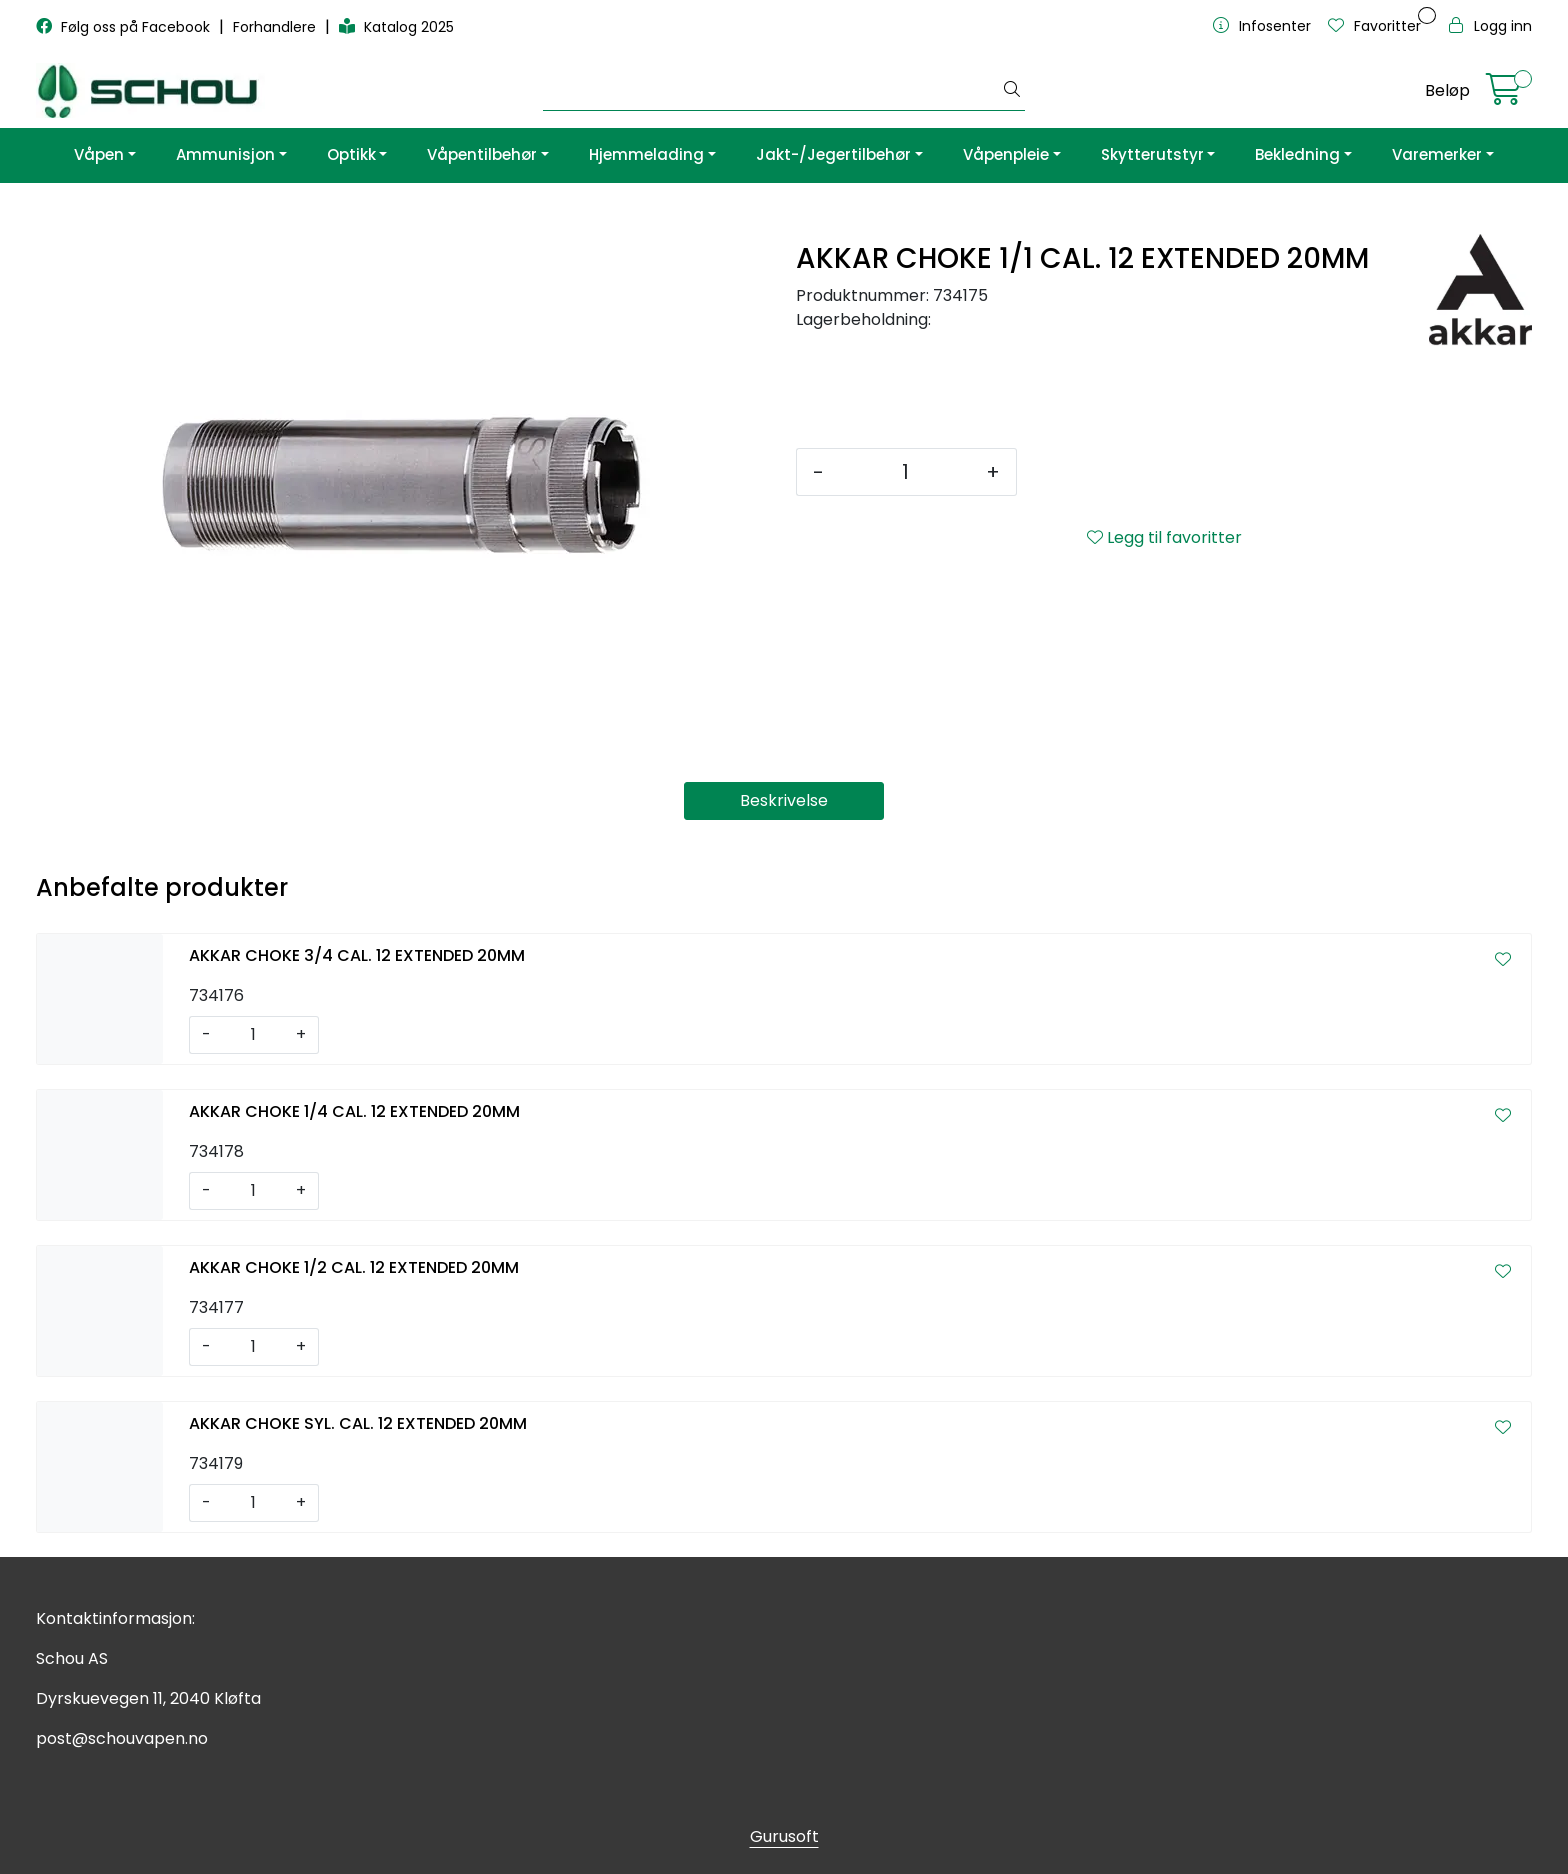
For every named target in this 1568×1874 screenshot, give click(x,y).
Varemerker (1437, 154)
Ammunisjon (225, 154)
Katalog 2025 (396, 27)
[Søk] (772, 91)
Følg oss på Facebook (125, 27)
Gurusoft (784, 1836)
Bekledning (1297, 154)
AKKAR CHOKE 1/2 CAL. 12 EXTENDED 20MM (354, 1267)
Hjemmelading (646, 154)
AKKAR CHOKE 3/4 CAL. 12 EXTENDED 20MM (357, 955)
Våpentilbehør (482, 154)
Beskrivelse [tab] (784, 800)
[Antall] (905, 472)
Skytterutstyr (1152, 154)
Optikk (351, 154)
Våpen (99, 154)
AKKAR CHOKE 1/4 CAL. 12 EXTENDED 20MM (354, 1111)
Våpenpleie (1006, 154)
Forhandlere (276, 27)
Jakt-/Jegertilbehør (833, 154)
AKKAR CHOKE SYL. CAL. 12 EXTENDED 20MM (358, 1423)
